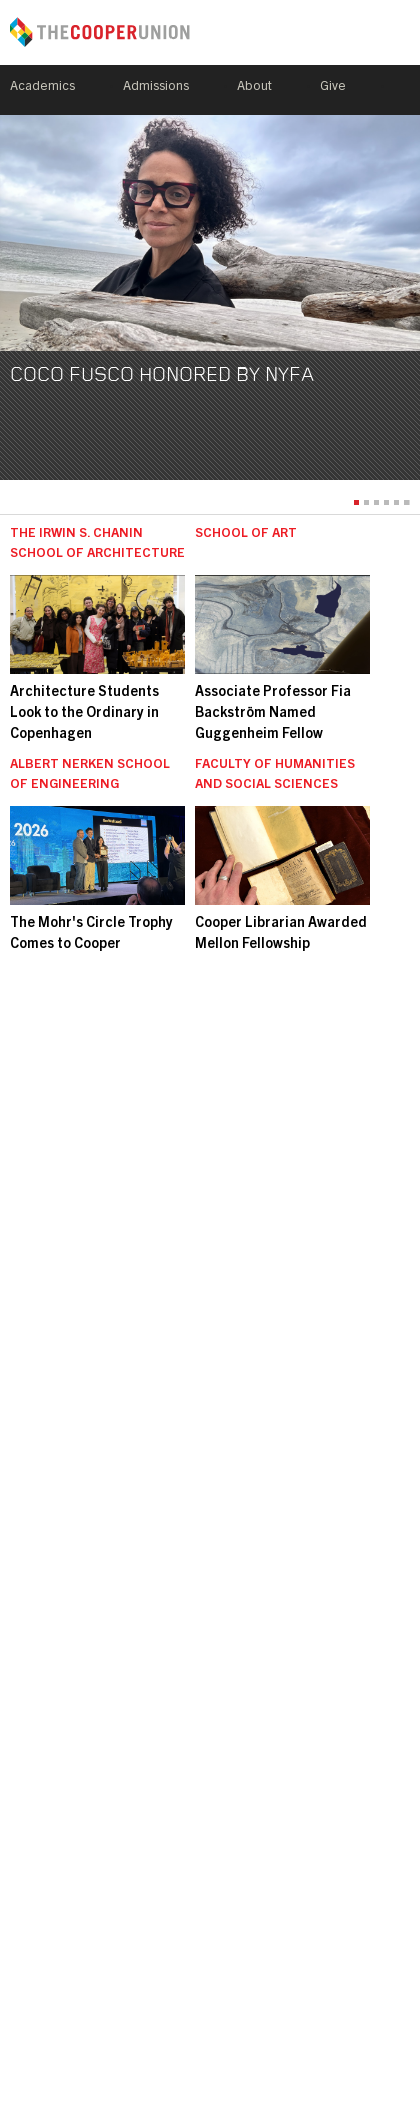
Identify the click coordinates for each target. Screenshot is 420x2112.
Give (333, 87)
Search (402, 90)
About (254, 87)
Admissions (156, 87)
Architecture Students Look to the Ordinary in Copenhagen (84, 714)
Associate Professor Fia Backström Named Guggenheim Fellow (273, 714)
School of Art (246, 534)
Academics (42, 87)
